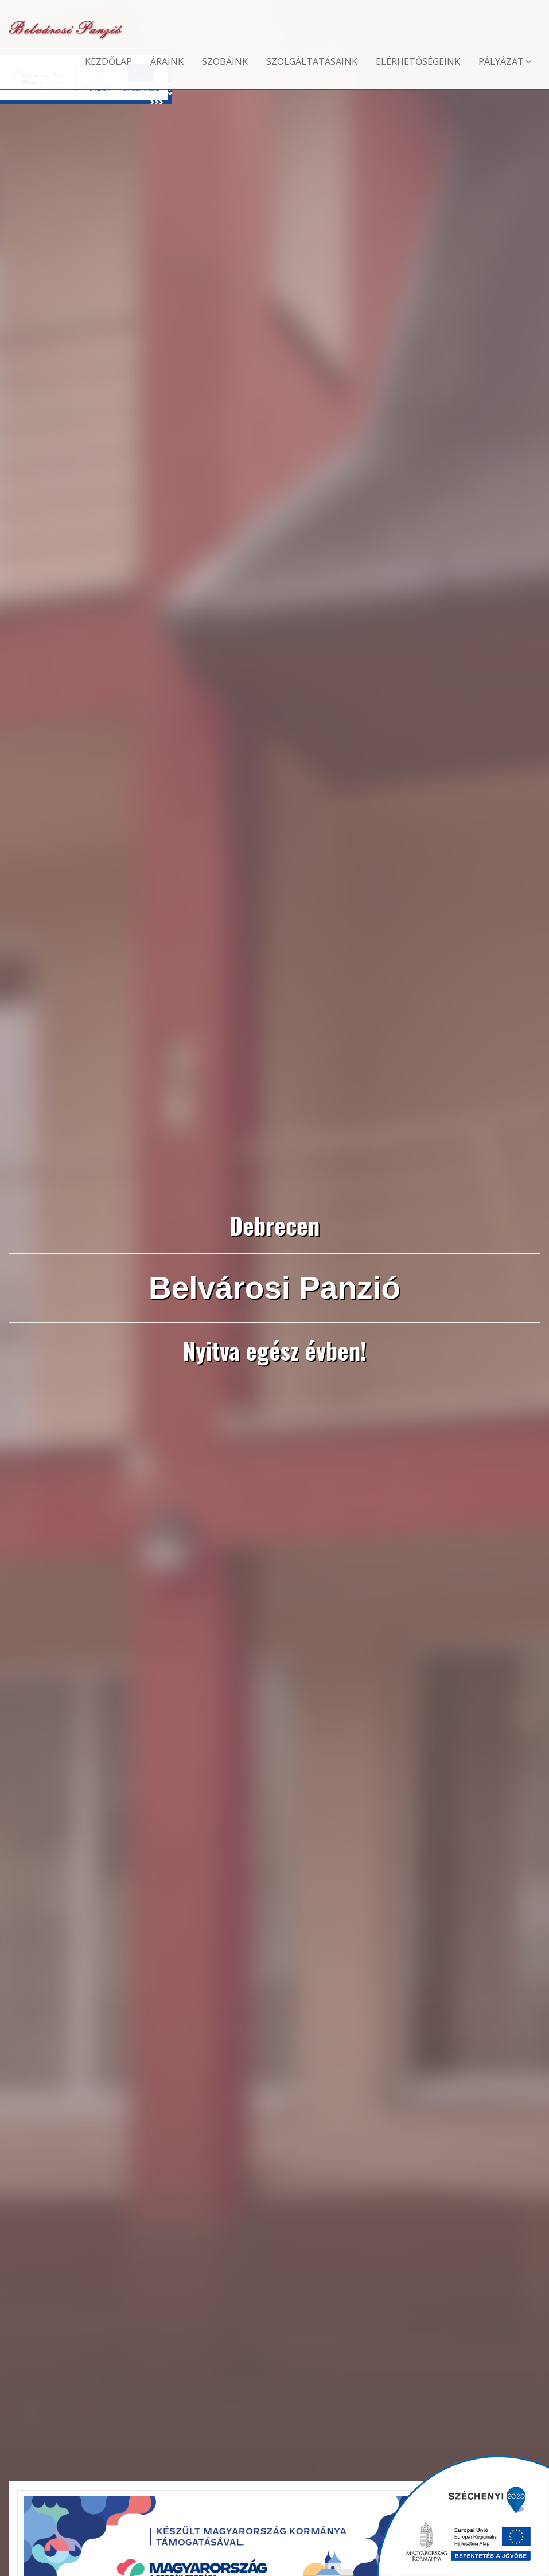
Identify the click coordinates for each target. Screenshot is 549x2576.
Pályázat (504, 61)
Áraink (167, 61)
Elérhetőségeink (418, 61)
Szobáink (225, 61)
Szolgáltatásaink (311, 61)
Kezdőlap (108, 61)
